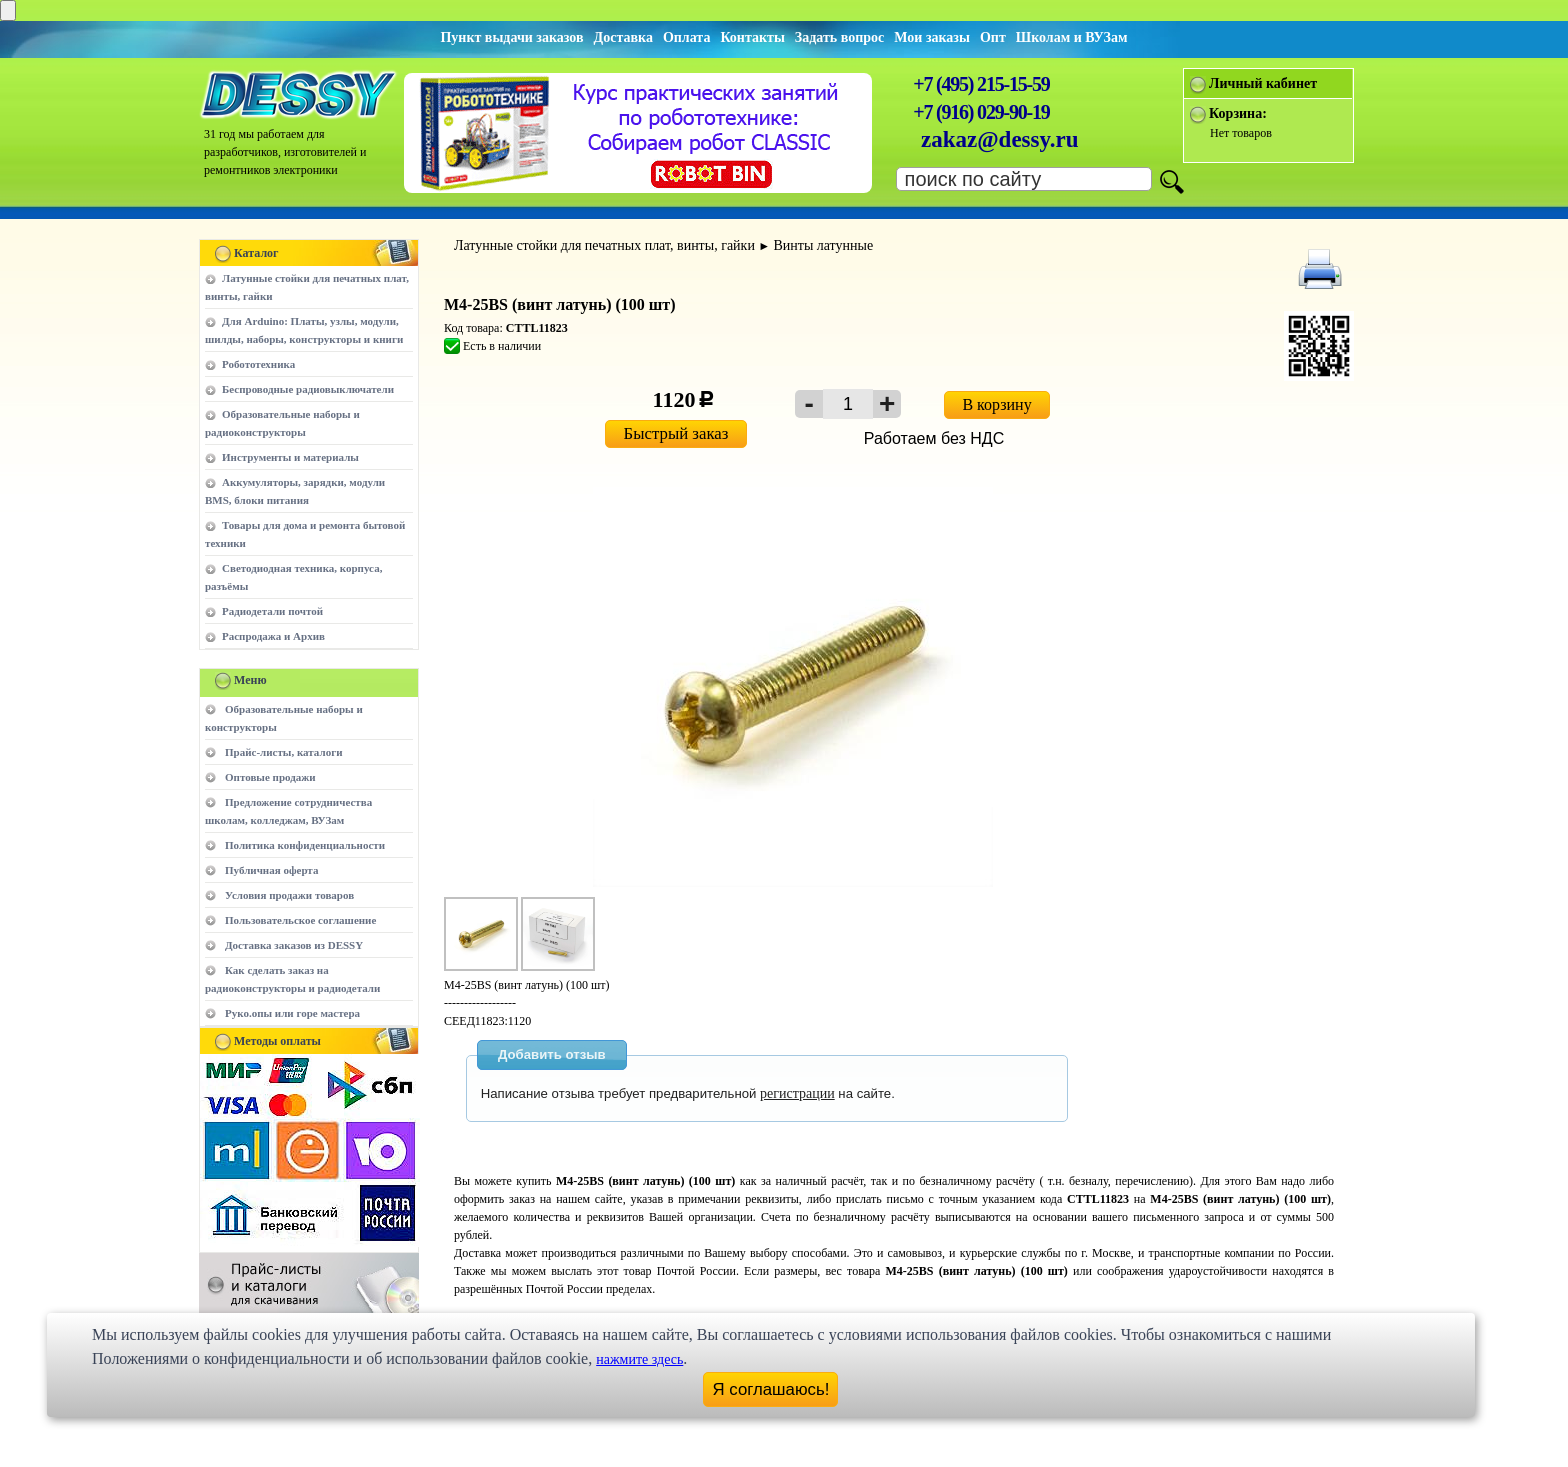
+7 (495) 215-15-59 (981, 84)
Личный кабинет (1263, 83)
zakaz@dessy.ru (1000, 139)
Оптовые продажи (270, 777)
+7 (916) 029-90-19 (981, 112)
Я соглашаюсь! (771, 1389)
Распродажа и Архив (273, 636)
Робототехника (258, 364)
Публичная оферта (271, 870)
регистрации (797, 1093)
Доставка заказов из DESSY (294, 945)
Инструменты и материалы (290, 457)
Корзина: (1238, 113)
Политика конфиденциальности (305, 845)
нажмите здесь (639, 1359)
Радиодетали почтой (272, 611)
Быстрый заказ (676, 433)
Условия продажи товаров (289, 895)
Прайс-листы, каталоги (283, 752)
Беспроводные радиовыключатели (308, 389)
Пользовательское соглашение (300, 920)
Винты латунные (823, 245)
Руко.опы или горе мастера (292, 1013)
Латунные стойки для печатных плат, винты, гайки (604, 245)
